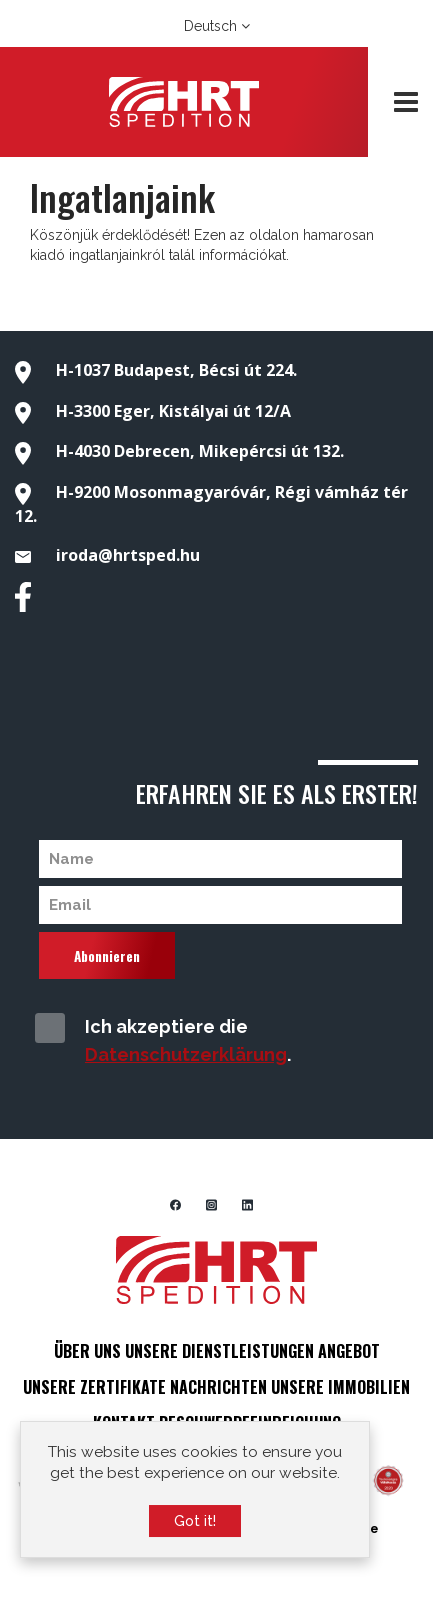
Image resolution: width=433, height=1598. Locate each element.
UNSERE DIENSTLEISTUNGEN (219, 1351)
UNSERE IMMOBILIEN (340, 1387)
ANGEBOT (349, 1351)
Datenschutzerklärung (186, 1054)
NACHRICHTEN (218, 1387)
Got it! (195, 1525)
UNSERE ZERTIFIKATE (94, 1387)
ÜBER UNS (87, 1351)
